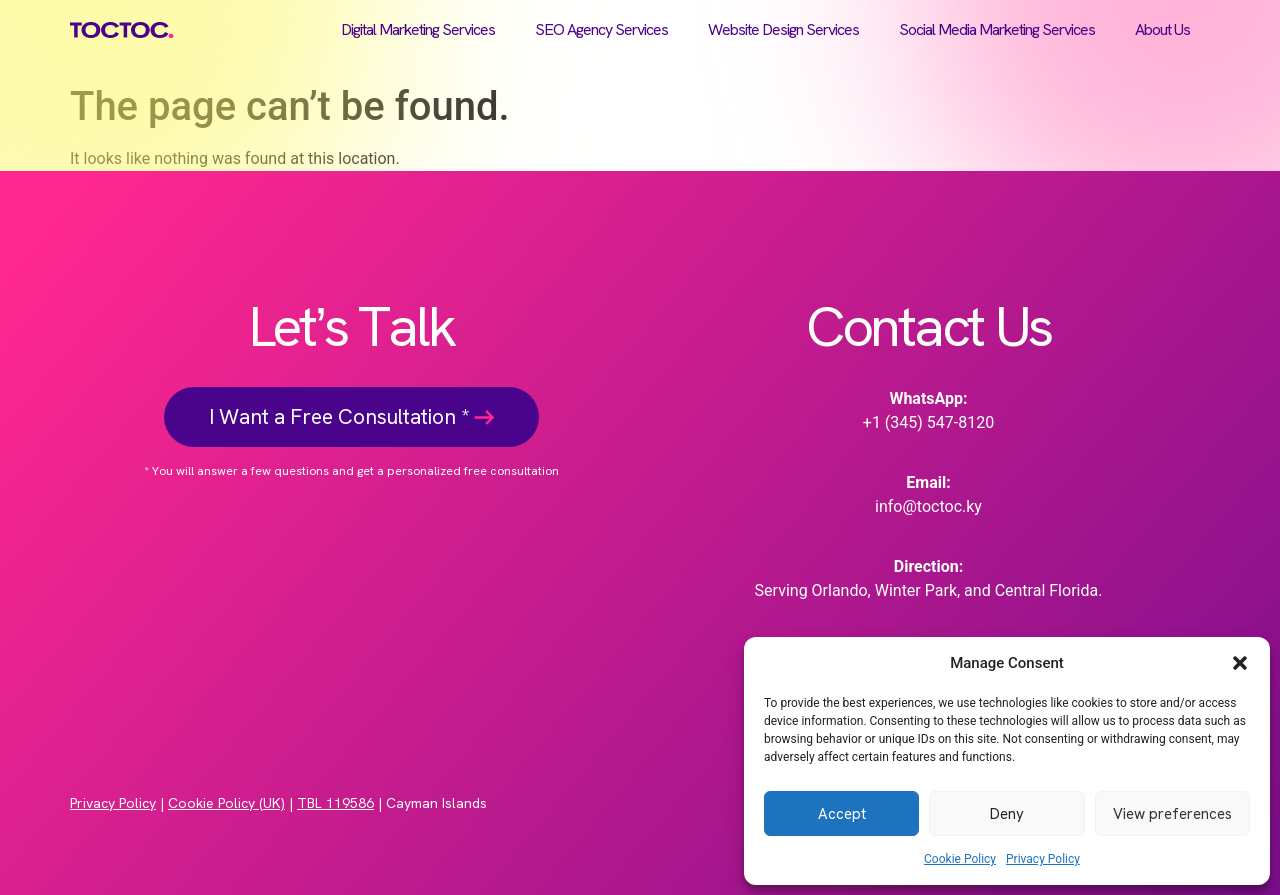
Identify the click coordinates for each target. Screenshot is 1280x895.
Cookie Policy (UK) (226, 803)
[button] (1240, 663)
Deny (1007, 814)
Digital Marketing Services (418, 29)
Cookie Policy (960, 859)
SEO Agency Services (601, 29)
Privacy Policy (1043, 859)
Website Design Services (783, 29)
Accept (842, 814)
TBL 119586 (335, 803)
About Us (1162, 29)
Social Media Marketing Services (997, 29)
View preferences (1172, 814)
